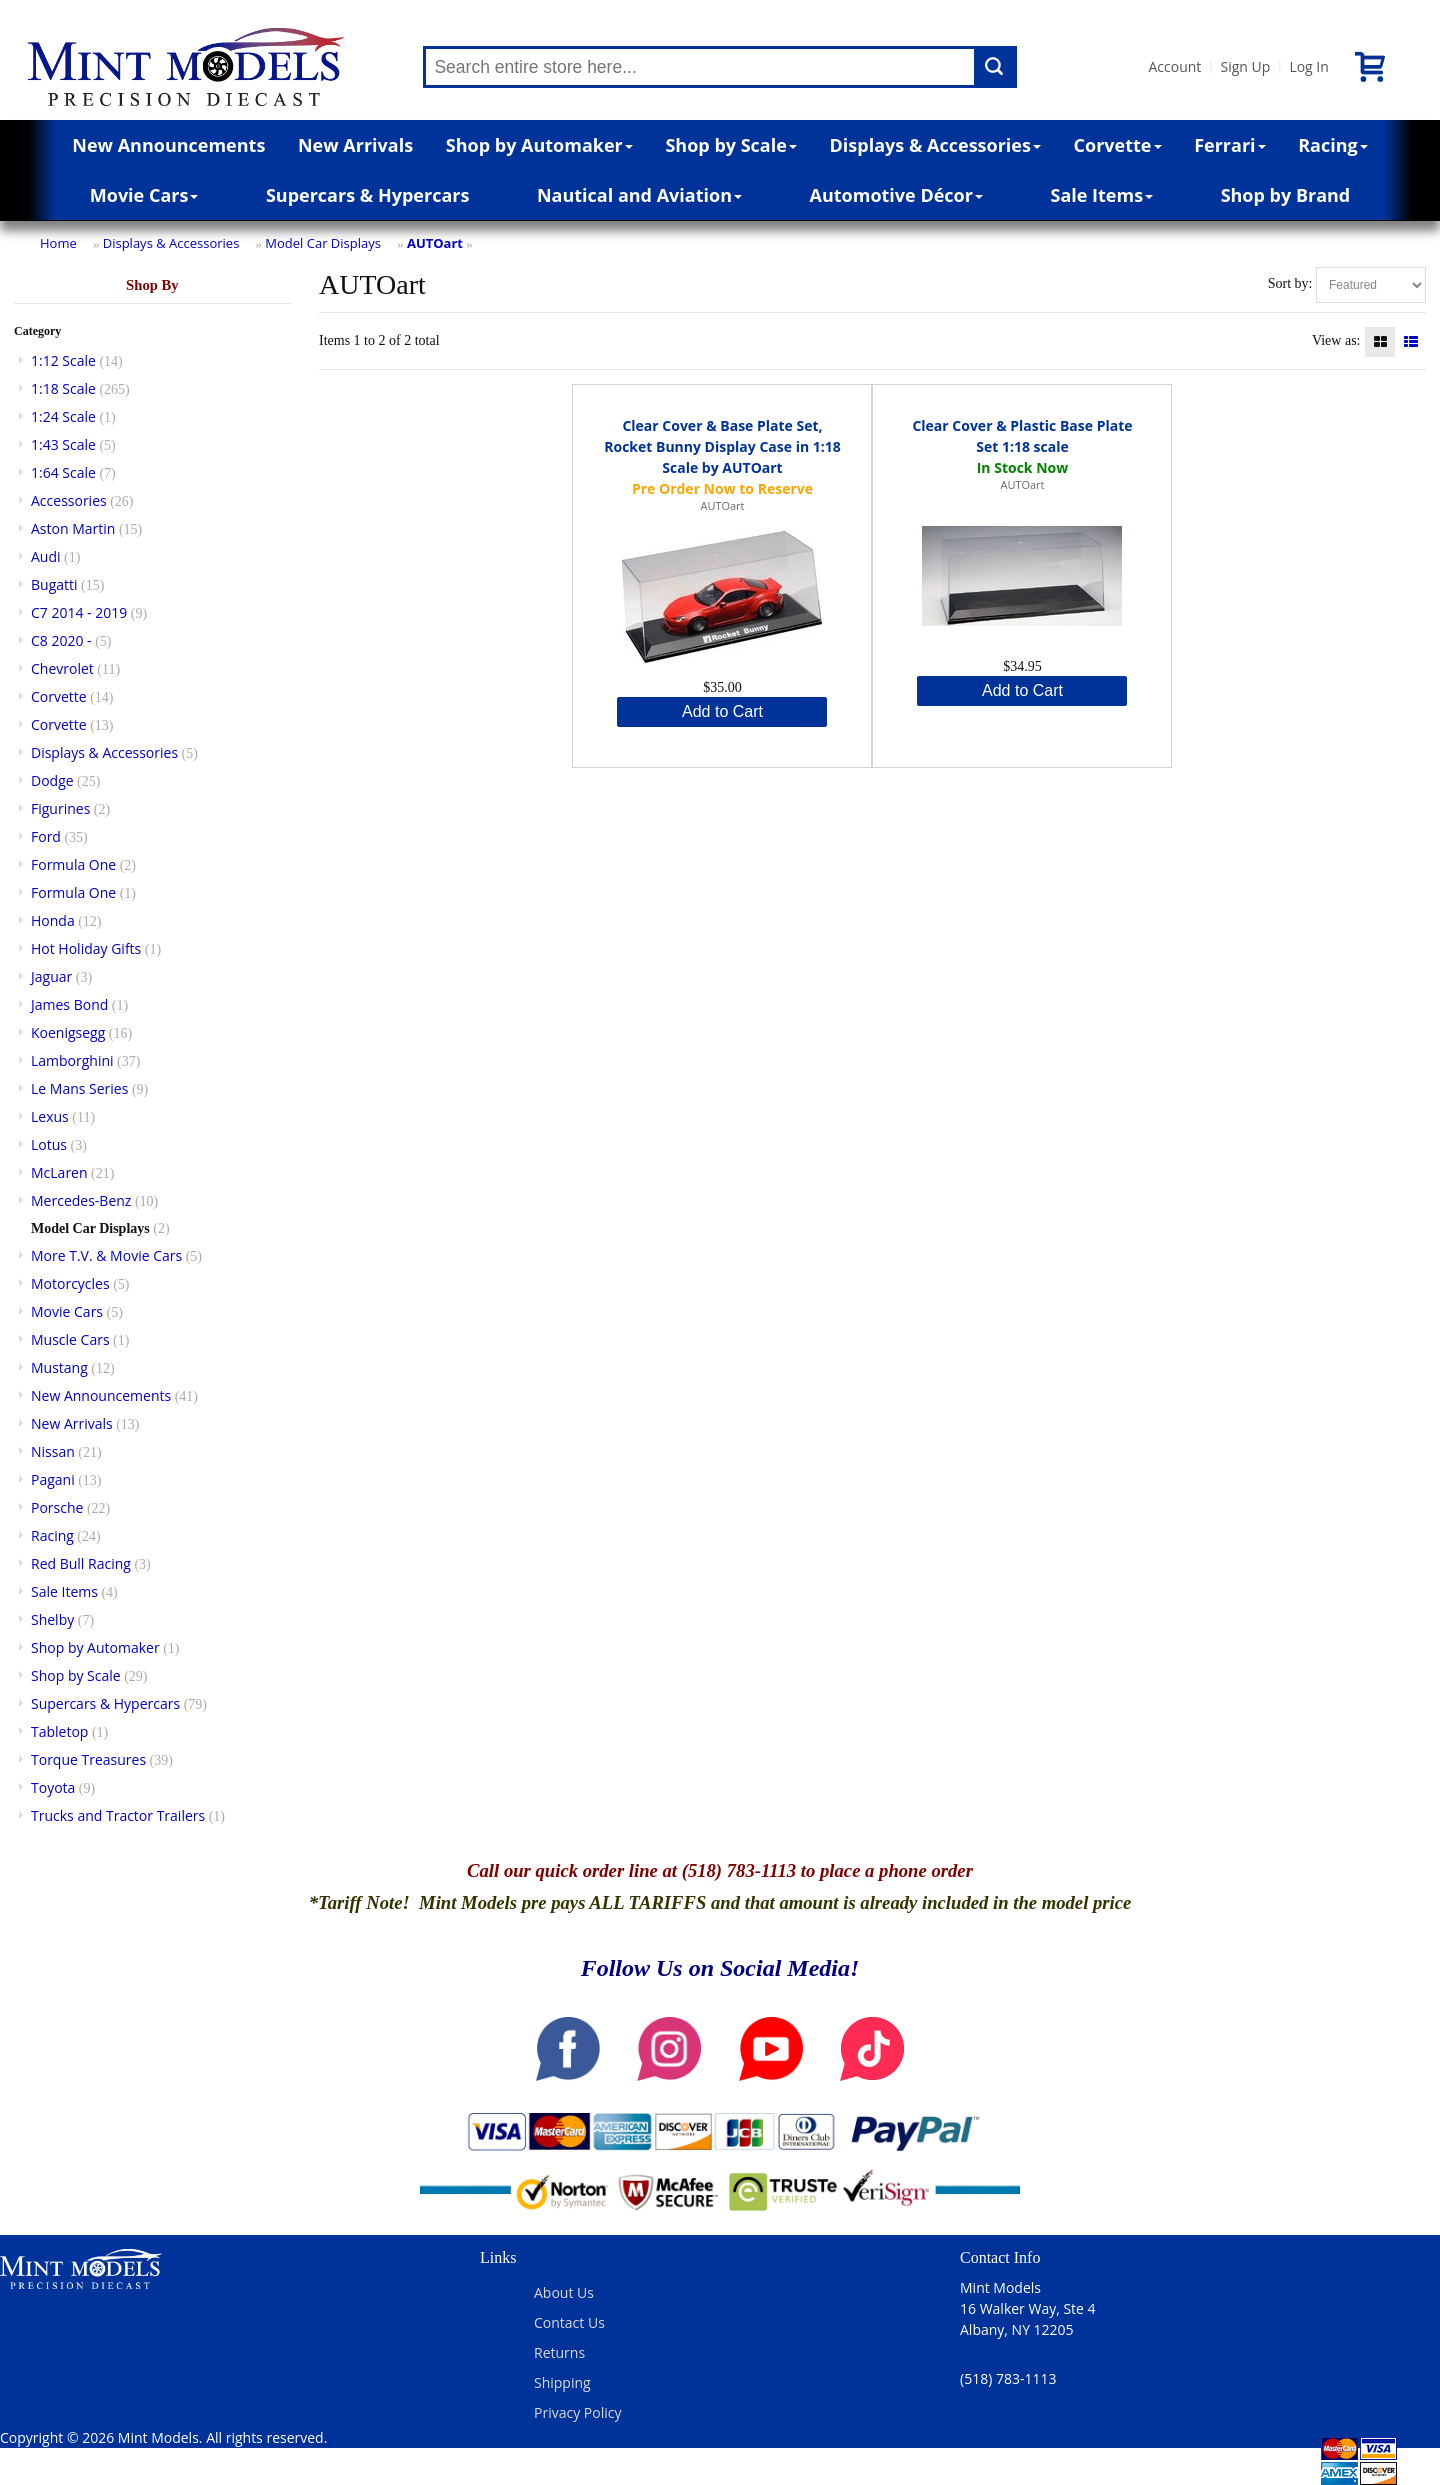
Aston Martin (73, 528)
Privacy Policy (577, 2412)
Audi (46, 556)
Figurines (60, 808)
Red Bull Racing (81, 1563)
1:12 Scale (63, 360)
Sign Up (1245, 66)
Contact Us (569, 2322)
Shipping (562, 2382)
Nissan (53, 1451)
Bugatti (54, 584)
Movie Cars (144, 195)
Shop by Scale (730, 145)
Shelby (52, 1619)
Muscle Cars (70, 1339)
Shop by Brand (1286, 195)
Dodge (52, 780)
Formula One (73, 864)
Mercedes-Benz (81, 1200)
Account (1174, 66)
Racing (1333, 145)
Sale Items (1101, 195)
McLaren (59, 1172)
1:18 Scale (63, 388)
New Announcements (168, 145)
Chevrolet (62, 668)
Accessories (69, 500)
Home (58, 243)
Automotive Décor (896, 195)
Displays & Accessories (935, 145)
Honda (53, 920)
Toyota (53, 1787)
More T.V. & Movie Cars (106, 1255)
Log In (1308, 66)
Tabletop (59, 1731)
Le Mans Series (79, 1088)
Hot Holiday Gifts (86, 948)
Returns (559, 2352)
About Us (564, 2292)
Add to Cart (722, 711)
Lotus (49, 1144)
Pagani (53, 1479)
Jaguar (51, 976)
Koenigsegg (68, 1032)
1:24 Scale (63, 416)
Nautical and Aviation (639, 195)
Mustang (59, 1367)
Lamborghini (72, 1060)
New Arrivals (355, 145)
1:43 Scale (63, 444)
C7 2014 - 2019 (79, 612)
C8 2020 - (61, 640)
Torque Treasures (88, 1759)
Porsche (57, 1507)
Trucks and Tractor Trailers (118, 1815)
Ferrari (1229, 145)
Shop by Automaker (539, 145)
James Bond (69, 1004)
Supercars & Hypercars (368, 195)
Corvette (1118, 145)
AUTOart (435, 243)
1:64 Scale (63, 472)
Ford (46, 836)
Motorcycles (70, 1283)
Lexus (50, 1116)
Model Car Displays (323, 243)
